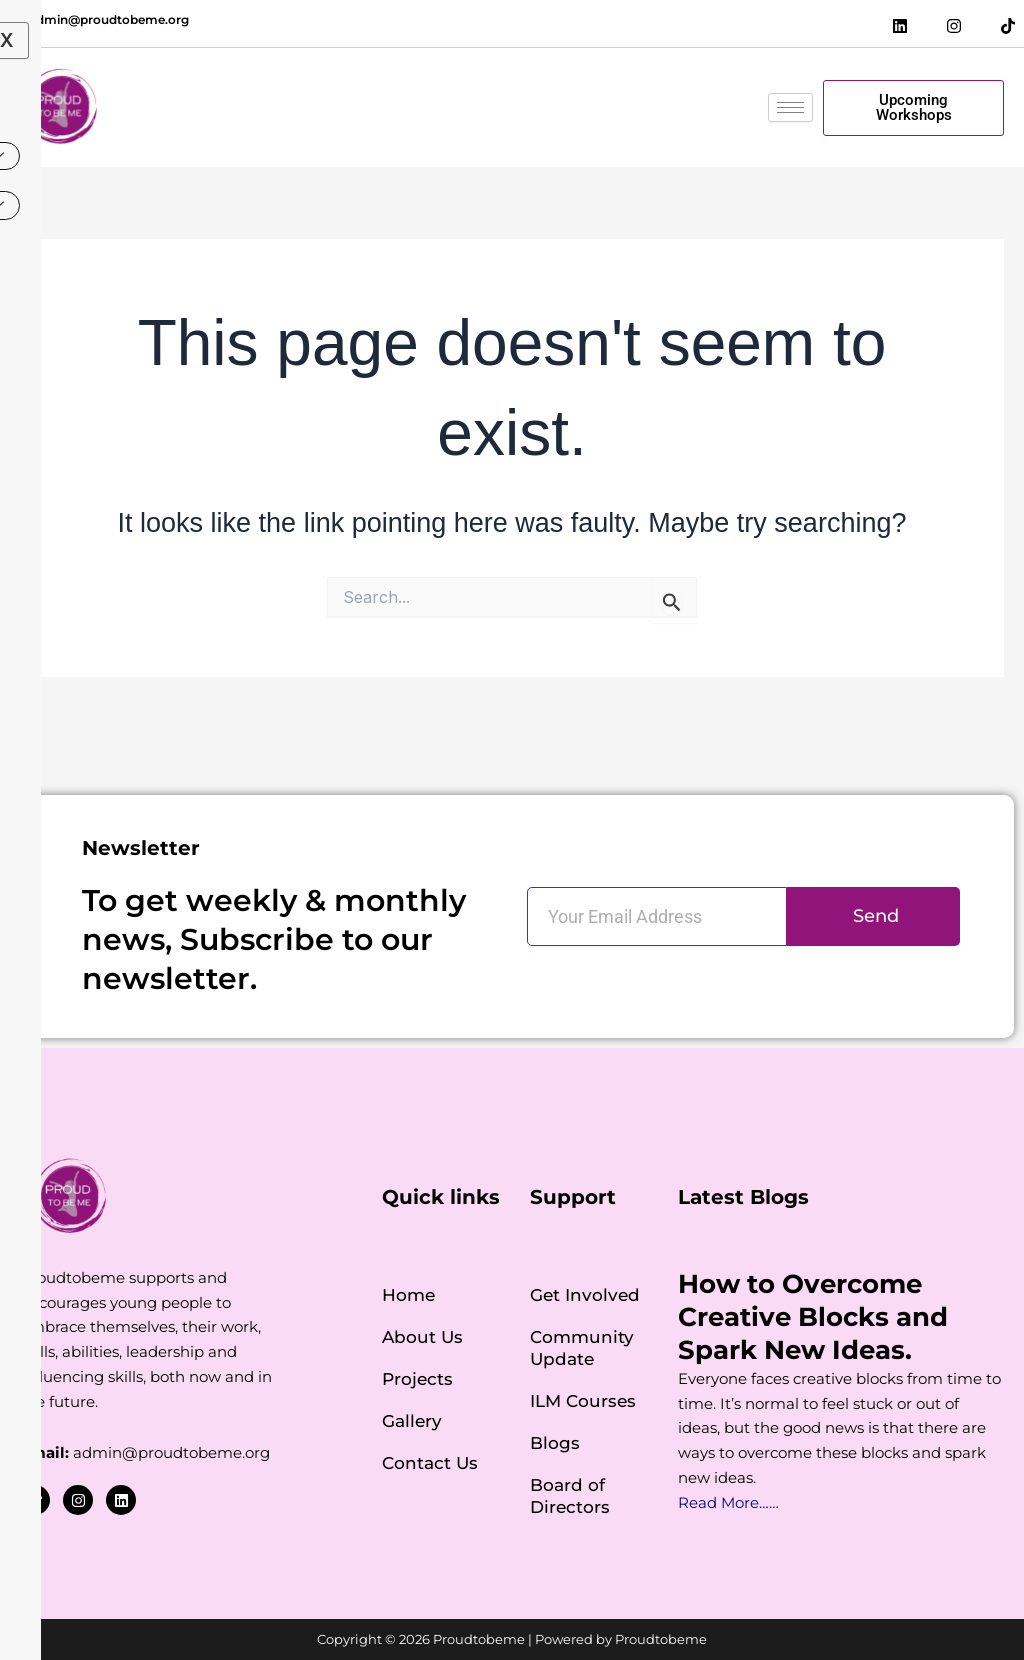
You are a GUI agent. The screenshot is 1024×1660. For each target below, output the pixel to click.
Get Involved (585, 1295)
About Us (422, 1337)
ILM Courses (583, 1401)
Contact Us (430, 1463)
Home (408, 1295)
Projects (417, 1379)
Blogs (555, 1443)
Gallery (412, 1421)
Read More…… (728, 1502)
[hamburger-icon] (790, 107)
